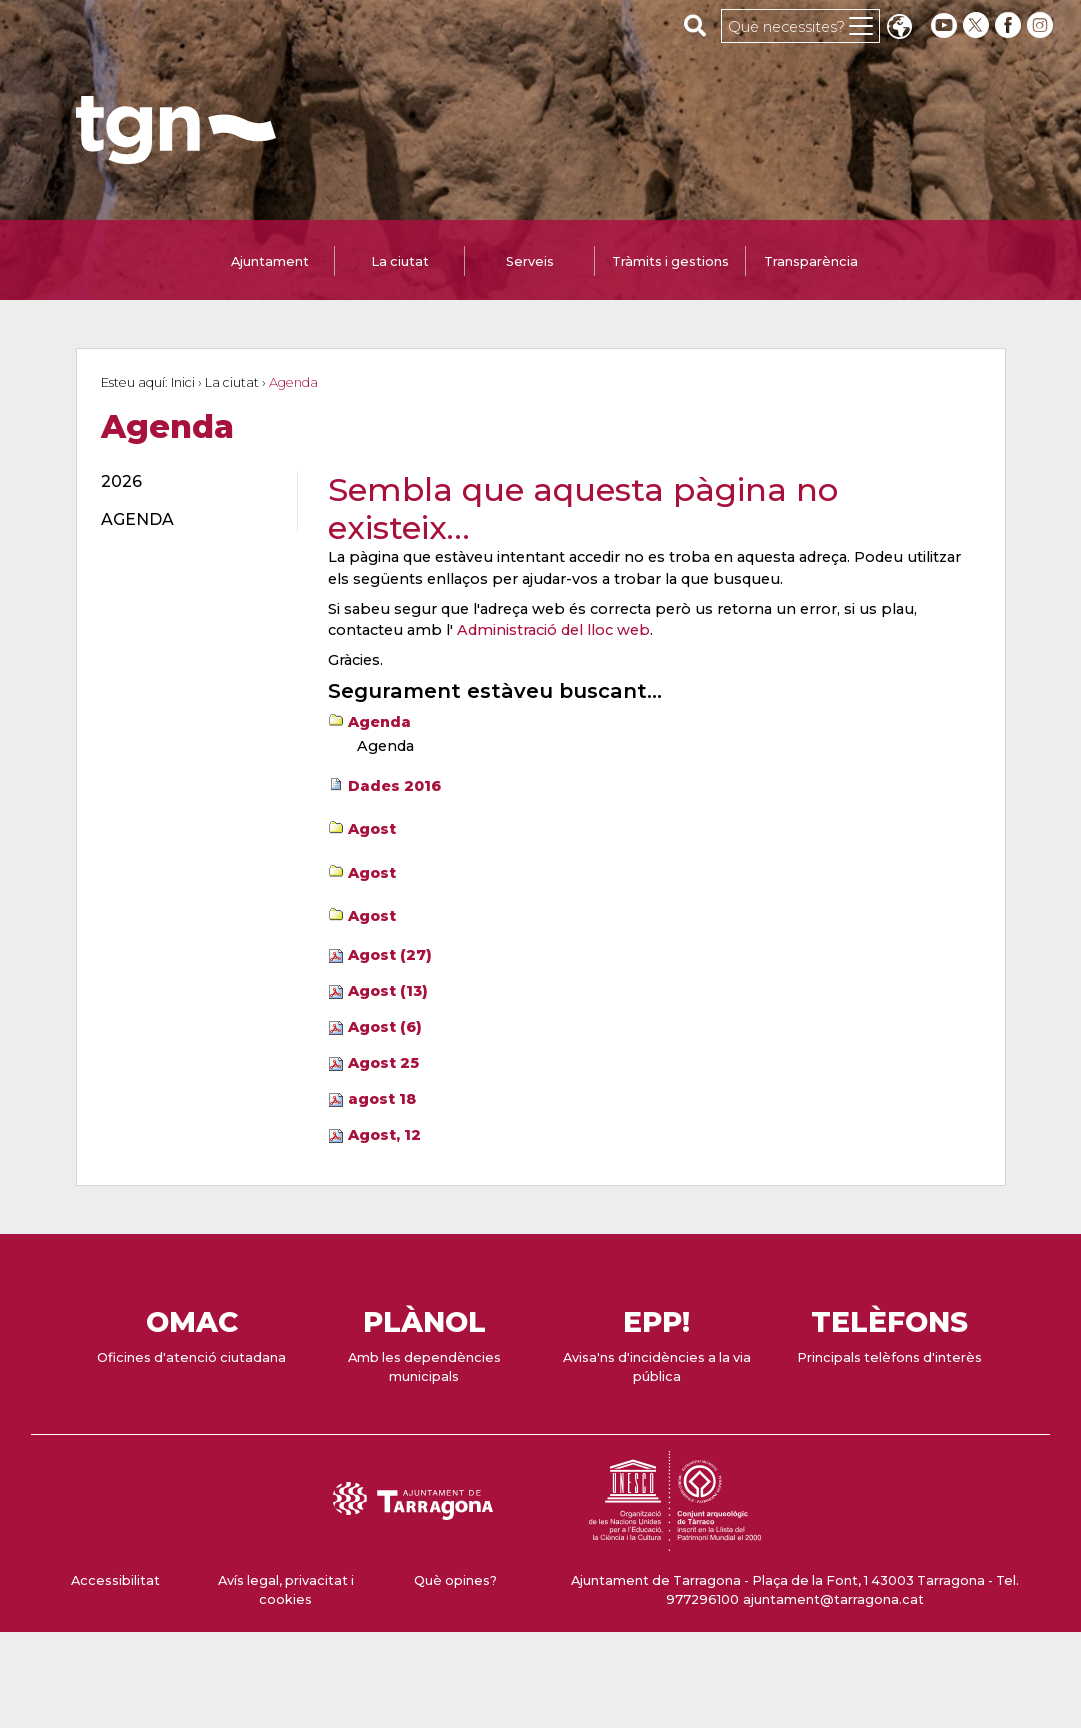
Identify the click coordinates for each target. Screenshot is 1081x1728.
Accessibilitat (115, 1580)
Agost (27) (390, 955)
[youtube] (944, 25)
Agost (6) (385, 1027)
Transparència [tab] (811, 261)
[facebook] (1010, 25)
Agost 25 (383, 1063)
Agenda (379, 722)
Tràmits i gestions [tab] (670, 261)
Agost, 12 (384, 1135)
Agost (372, 829)
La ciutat (232, 382)
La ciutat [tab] (400, 261)
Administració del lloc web (553, 630)
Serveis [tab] (530, 261)
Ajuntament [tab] (270, 261)
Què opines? (455, 1580)
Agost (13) (388, 991)
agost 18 (382, 1099)
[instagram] (1042, 25)
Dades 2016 (394, 786)
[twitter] (978, 25)
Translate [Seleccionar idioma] (899, 28)
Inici (183, 382)
